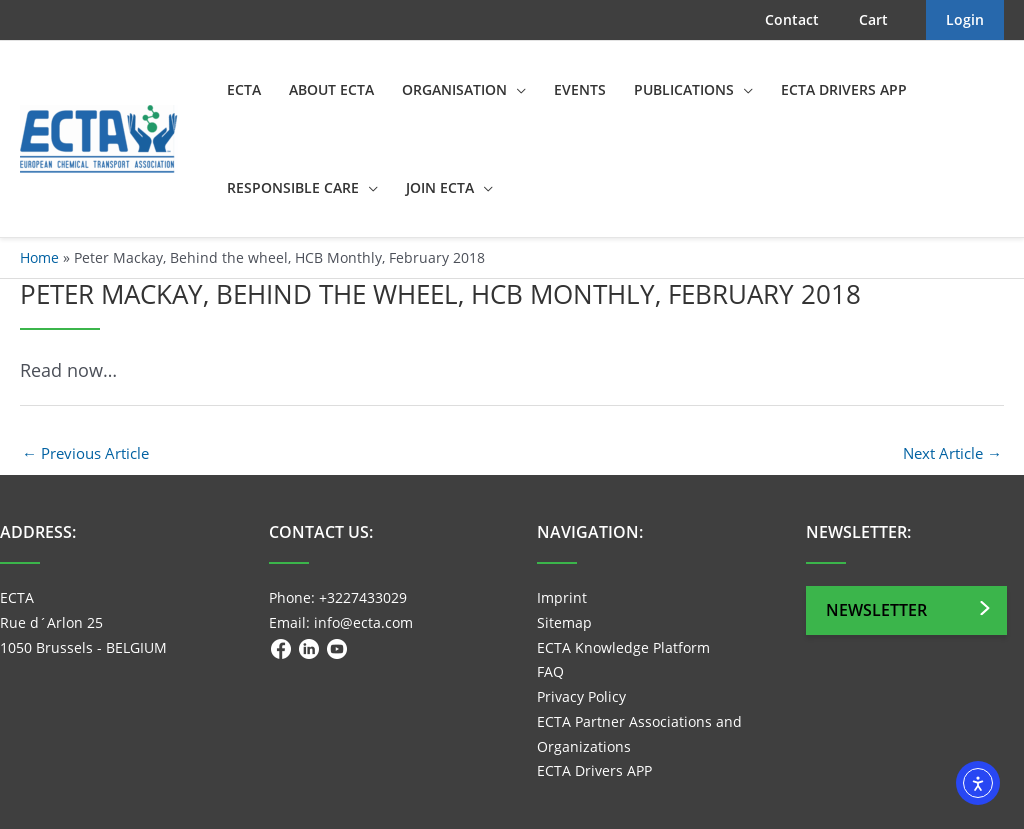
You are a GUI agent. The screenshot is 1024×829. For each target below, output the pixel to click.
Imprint (562, 597)
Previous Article (85, 453)
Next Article (952, 453)
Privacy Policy (581, 696)
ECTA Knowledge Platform (623, 647)
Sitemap (564, 622)
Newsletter (876, 610)
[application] (516, 90)
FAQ (550, 671)
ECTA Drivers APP (594, 770)
